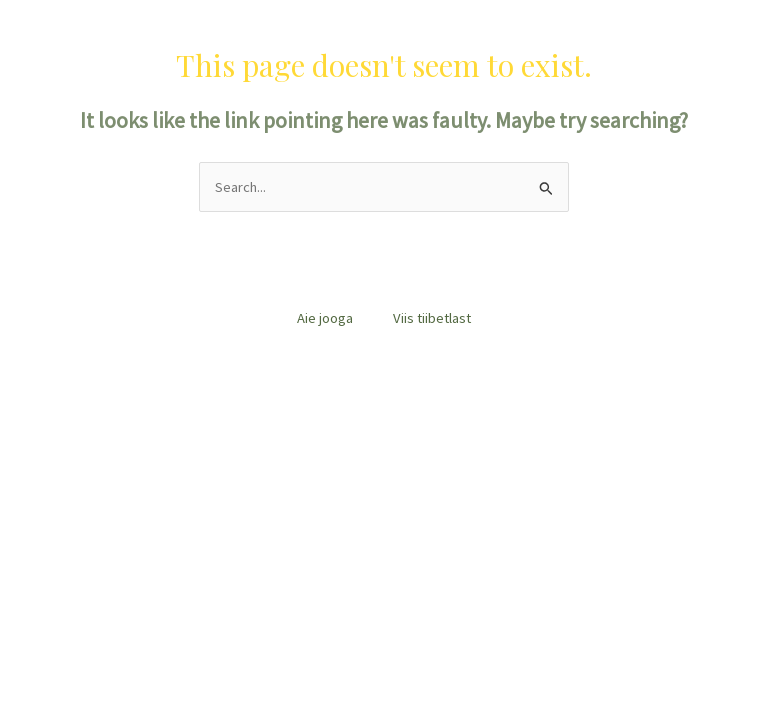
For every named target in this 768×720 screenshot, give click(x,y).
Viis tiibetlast (432, 318)
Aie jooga (325, 318)
